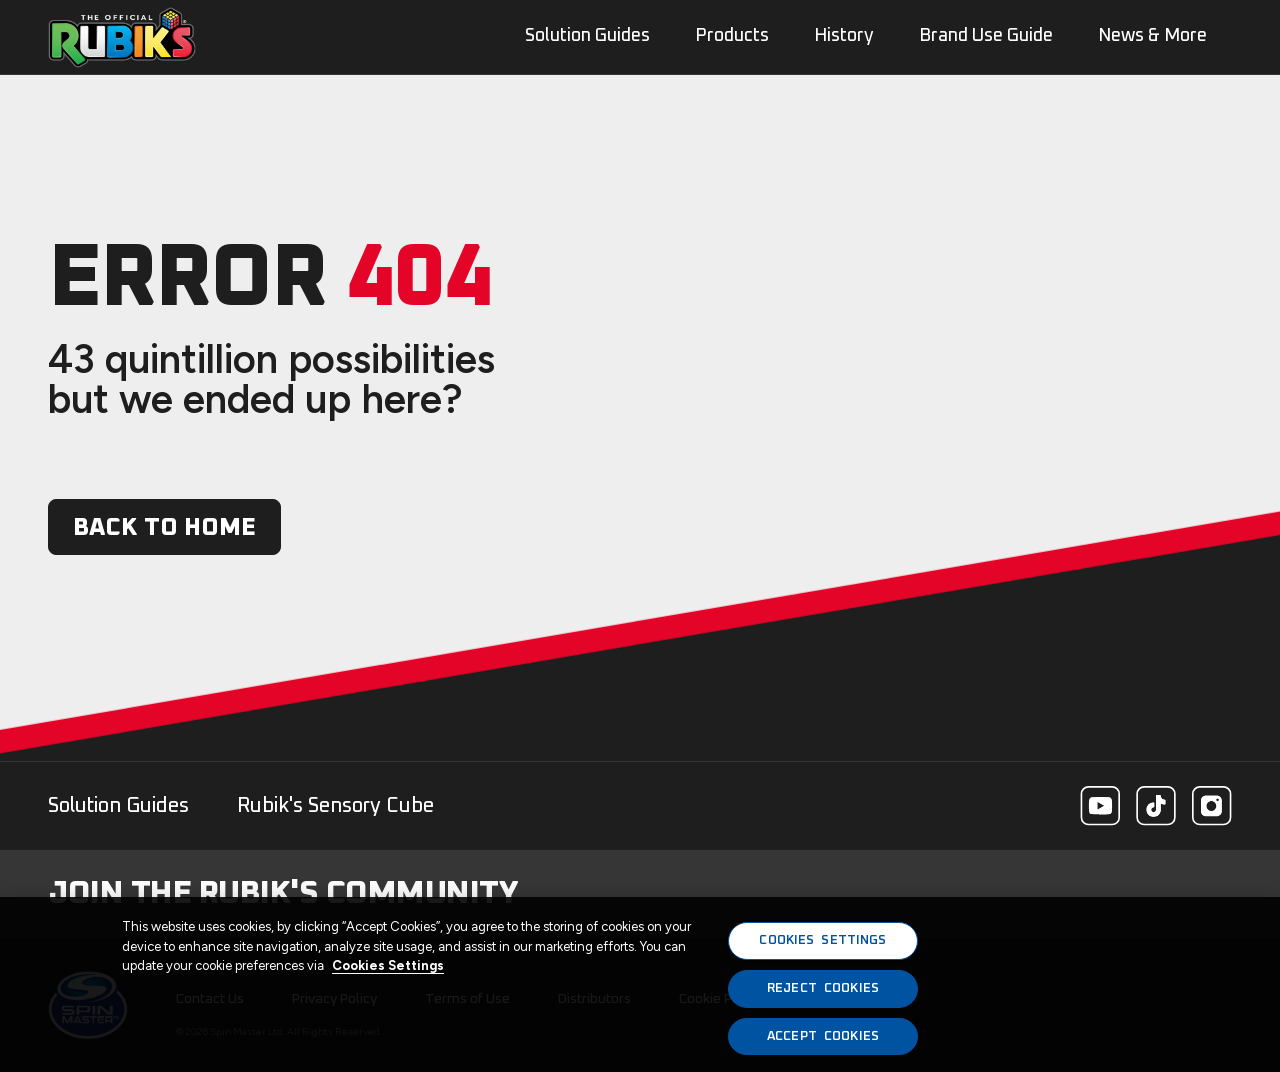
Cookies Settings (388, 974)
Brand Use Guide (986, 36)
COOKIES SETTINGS (822, 949)
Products (732, 36)
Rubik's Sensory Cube (335, 806)
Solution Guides (118, 806)
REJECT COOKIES (823, 996)
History (844, 36)
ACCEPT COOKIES (823, 1044)
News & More (1152, 36)
